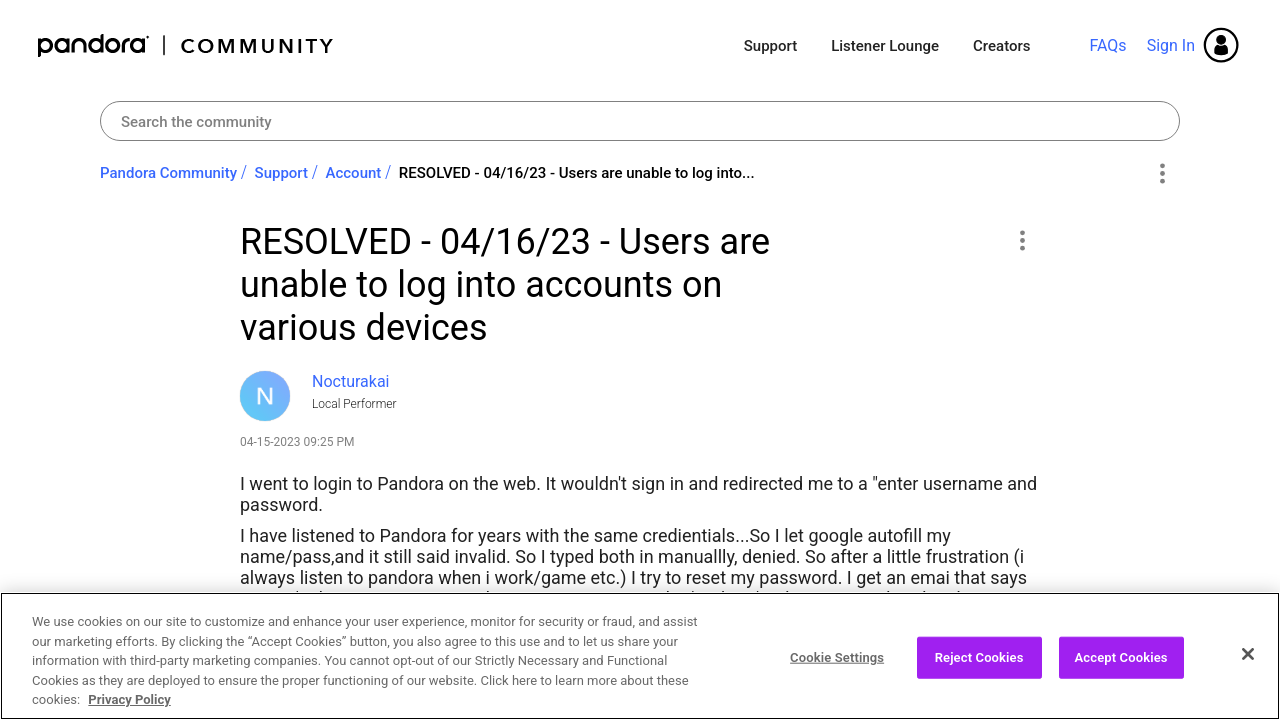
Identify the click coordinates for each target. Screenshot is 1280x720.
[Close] (1248, 663)
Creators (1001, 46)
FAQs (1107, 45)
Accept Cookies (1121, 666)
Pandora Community (186, 45)
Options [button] (1161, 174)
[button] (1021, 240)
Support (770, 46)
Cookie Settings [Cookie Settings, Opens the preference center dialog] (837, 666)
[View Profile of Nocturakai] (350, 381)
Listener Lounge (885, 46)
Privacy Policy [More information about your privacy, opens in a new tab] (129, 709)
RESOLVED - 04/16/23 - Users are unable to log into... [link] (577, 173)
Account (354, 173)
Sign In (1171, 45)
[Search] (640, 121)
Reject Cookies (979, 666)
